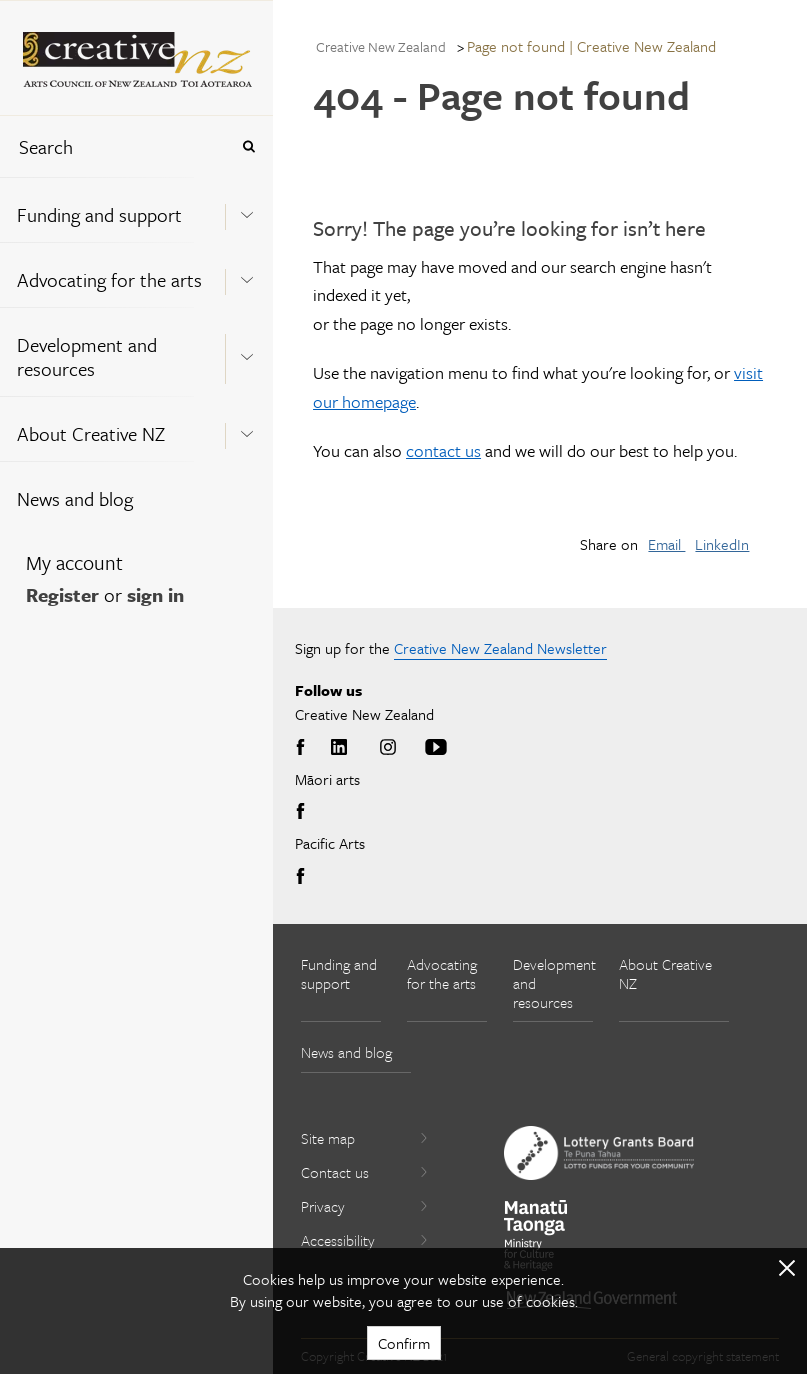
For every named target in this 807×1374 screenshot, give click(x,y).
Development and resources (87, 356)
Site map (365, 1138)
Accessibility (365, 1240)
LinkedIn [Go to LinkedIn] (339, 748)
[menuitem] (136, 209)
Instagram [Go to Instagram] (388, 748)
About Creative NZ (91, 433)
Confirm (404, 1343)
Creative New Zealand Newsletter (500, 648)
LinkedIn (722, 544)
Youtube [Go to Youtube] (436, 748)
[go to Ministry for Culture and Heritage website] (536, 1235)
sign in (155, 594)
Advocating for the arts (109, 279)
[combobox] (114, 146)
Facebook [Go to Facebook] (304, 748)
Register (62, 594)
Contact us (365, 1172)
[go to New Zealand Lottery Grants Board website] (599, 1153)
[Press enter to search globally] (248, 146)
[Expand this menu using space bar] (247, 209)
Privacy (365, 1206)
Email (666, 544)
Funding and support (99, 214)
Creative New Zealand (381, 46)
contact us (443, 450)
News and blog (75, 498)
